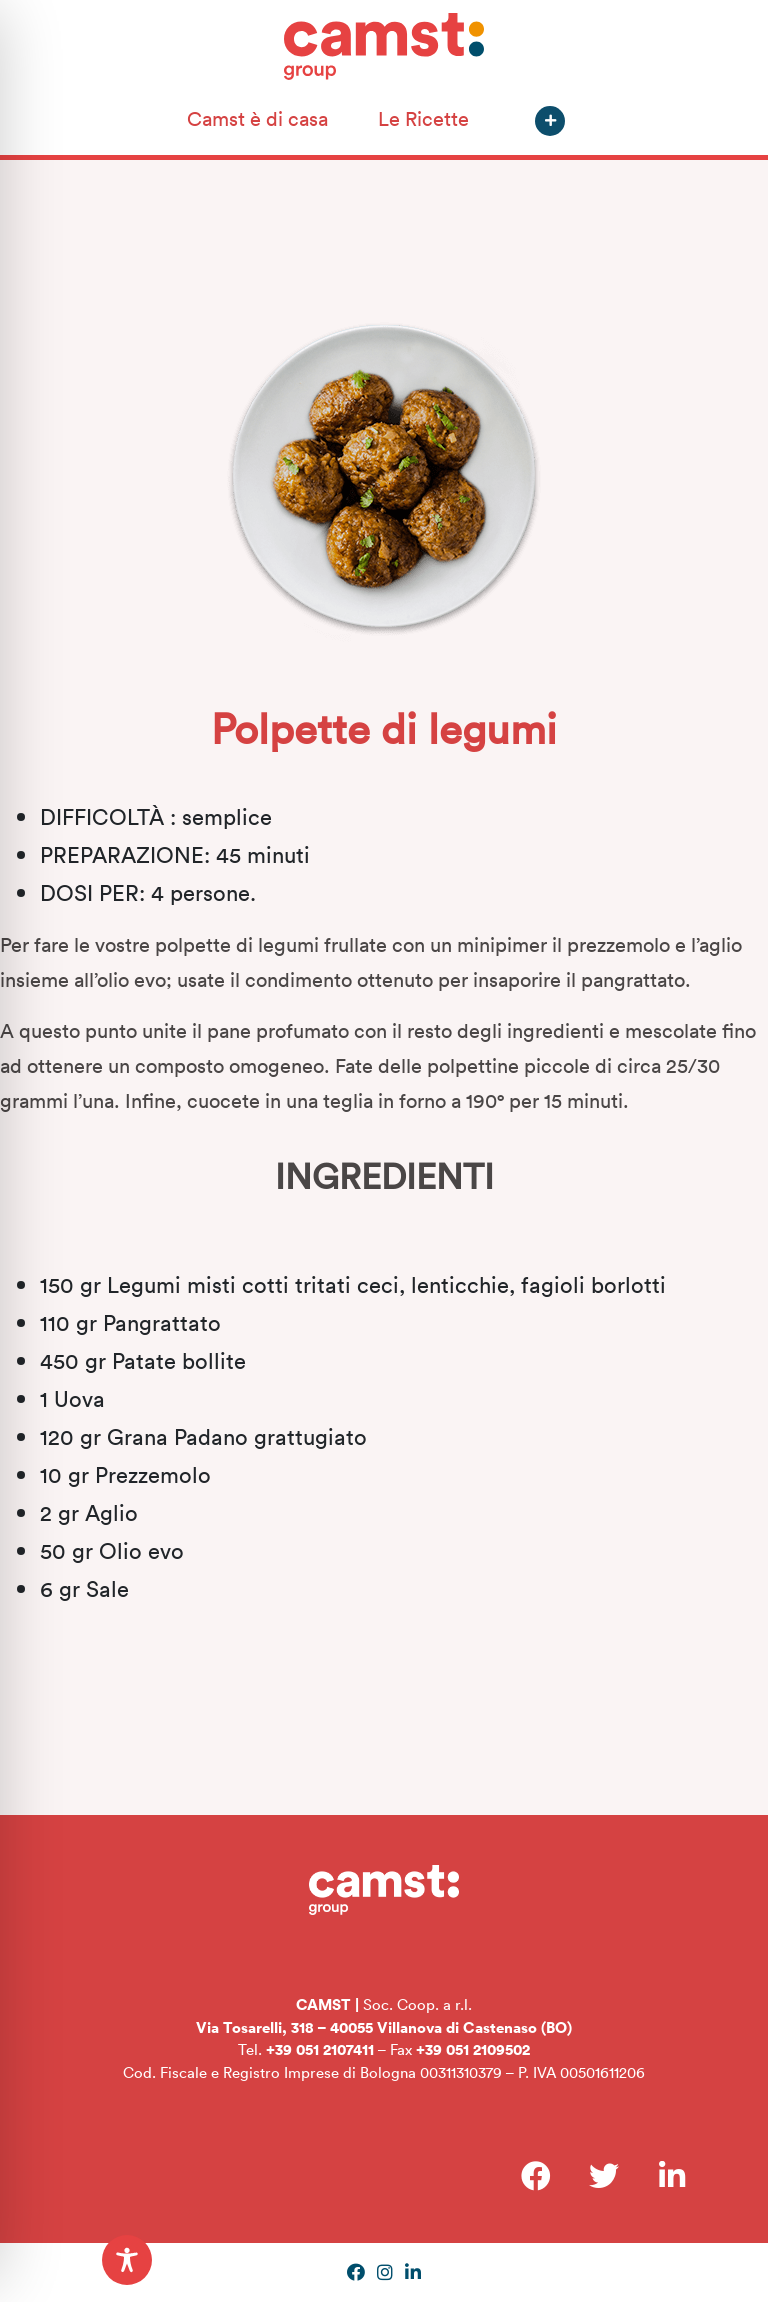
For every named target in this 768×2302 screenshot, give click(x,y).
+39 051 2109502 (473, 2049)
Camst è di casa (257, 118)
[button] (550, 121)
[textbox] (384, 1436)
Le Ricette (423, 118)
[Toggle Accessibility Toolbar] (127, 2260)
